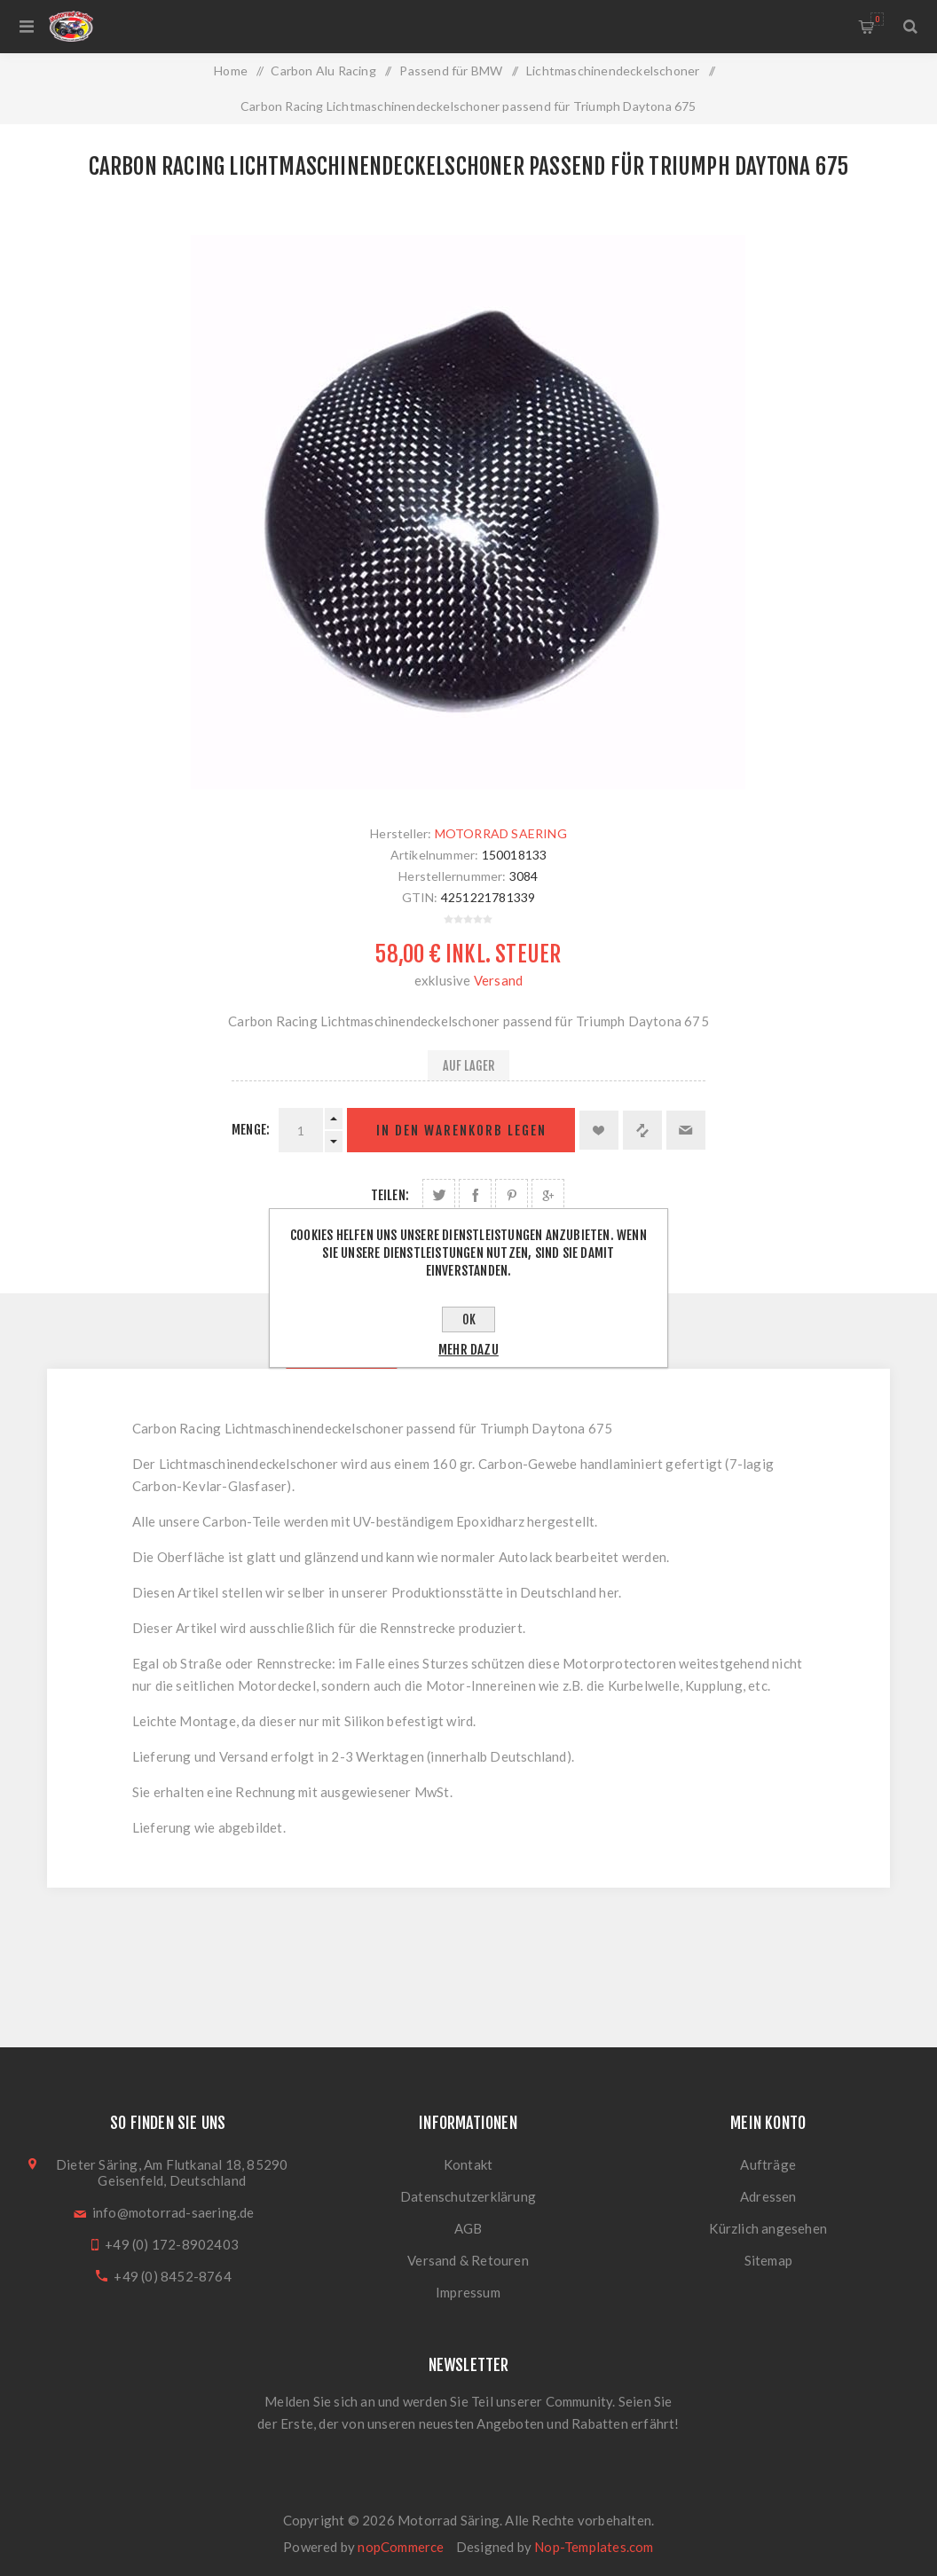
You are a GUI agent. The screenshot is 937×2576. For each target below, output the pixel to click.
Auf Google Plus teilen (547, 1195)
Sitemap (768, 2260)
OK (469, 1319)
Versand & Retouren (468, 2260)
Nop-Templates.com (593, 2547)
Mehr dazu (468, 1349)
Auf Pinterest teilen (511, 1195)
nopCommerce (401, 2547)
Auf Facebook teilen (475, 1195)
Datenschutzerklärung (468, 2196)
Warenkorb (877, 19)
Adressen (768, 2196)
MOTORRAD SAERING (501, 833)
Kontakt (468, 2164)
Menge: (251, 1129)
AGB (468, 2228)
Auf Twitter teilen (438, 1195)
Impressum (468, 2292)
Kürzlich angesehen (768, 2228)
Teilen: (390, 1195)
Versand (498, 980)
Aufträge (768, 2164)
